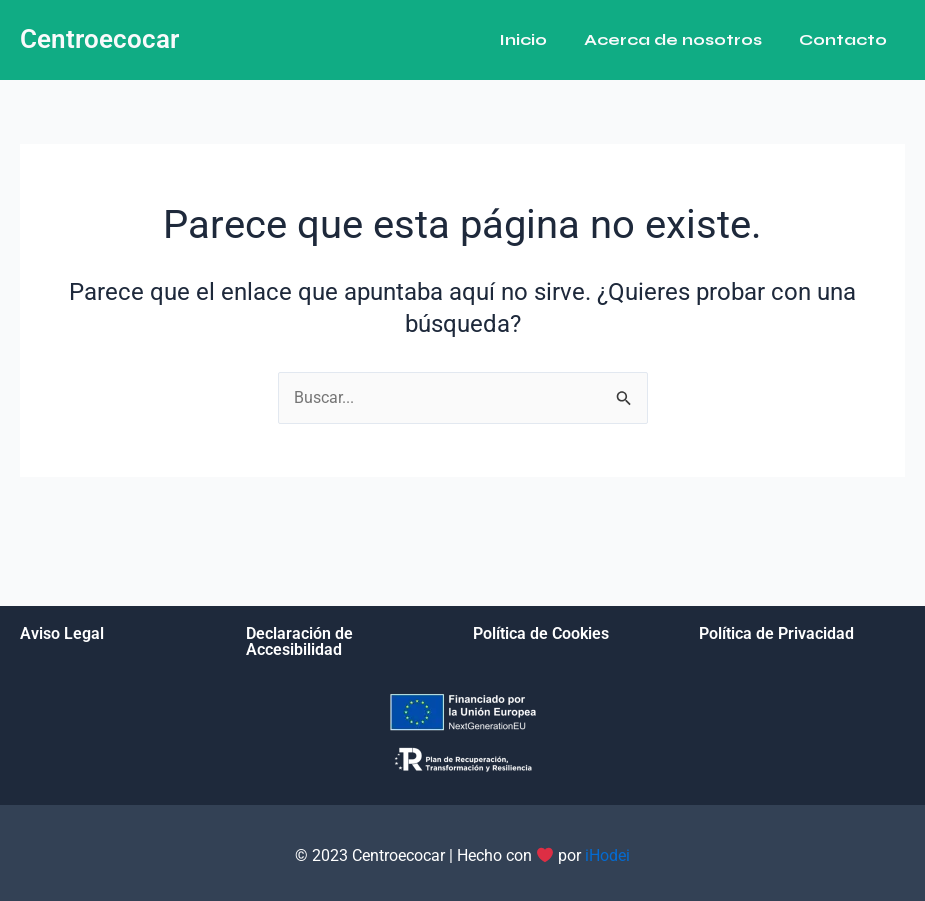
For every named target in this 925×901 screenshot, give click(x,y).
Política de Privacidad (776, 633)
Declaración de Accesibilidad (299, 641)
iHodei (607, 855)
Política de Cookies (541, 633)
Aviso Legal (62, 633)
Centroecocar (99, 39)
